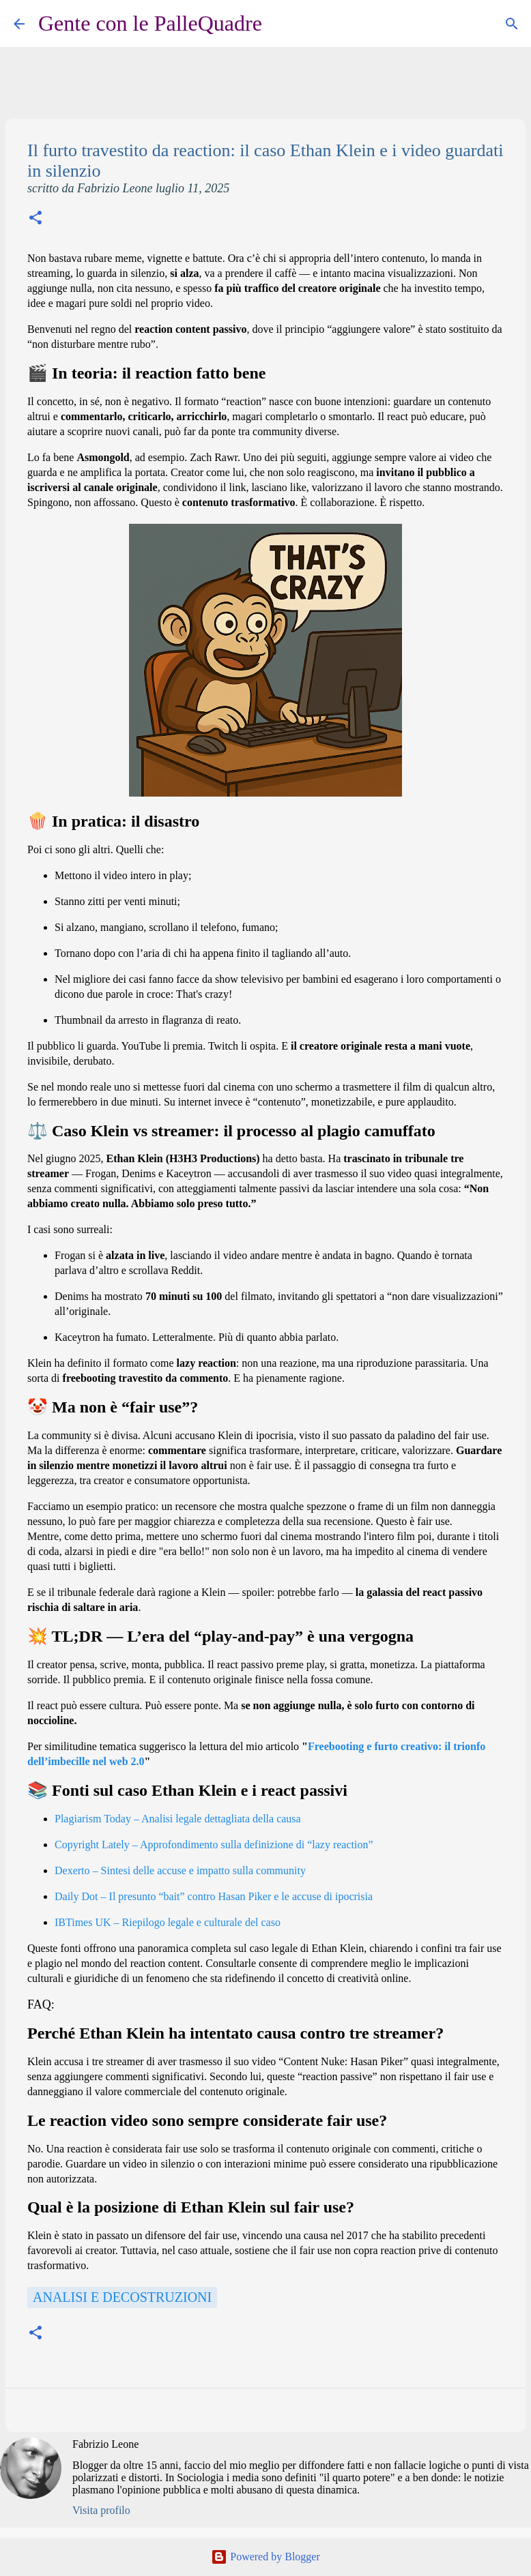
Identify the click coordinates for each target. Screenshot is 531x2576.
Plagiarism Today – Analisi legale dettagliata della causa (178, 1818)
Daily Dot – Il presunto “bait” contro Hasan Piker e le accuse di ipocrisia (214, 1896)
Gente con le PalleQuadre (150, 23)
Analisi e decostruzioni (122, 2297)
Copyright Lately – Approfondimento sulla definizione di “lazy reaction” (214, 1844)
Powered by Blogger (265, 2556)
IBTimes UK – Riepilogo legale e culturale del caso (168, 1922)
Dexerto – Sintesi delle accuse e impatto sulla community (180, 1870)
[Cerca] (281, 24)
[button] (35, 219)
